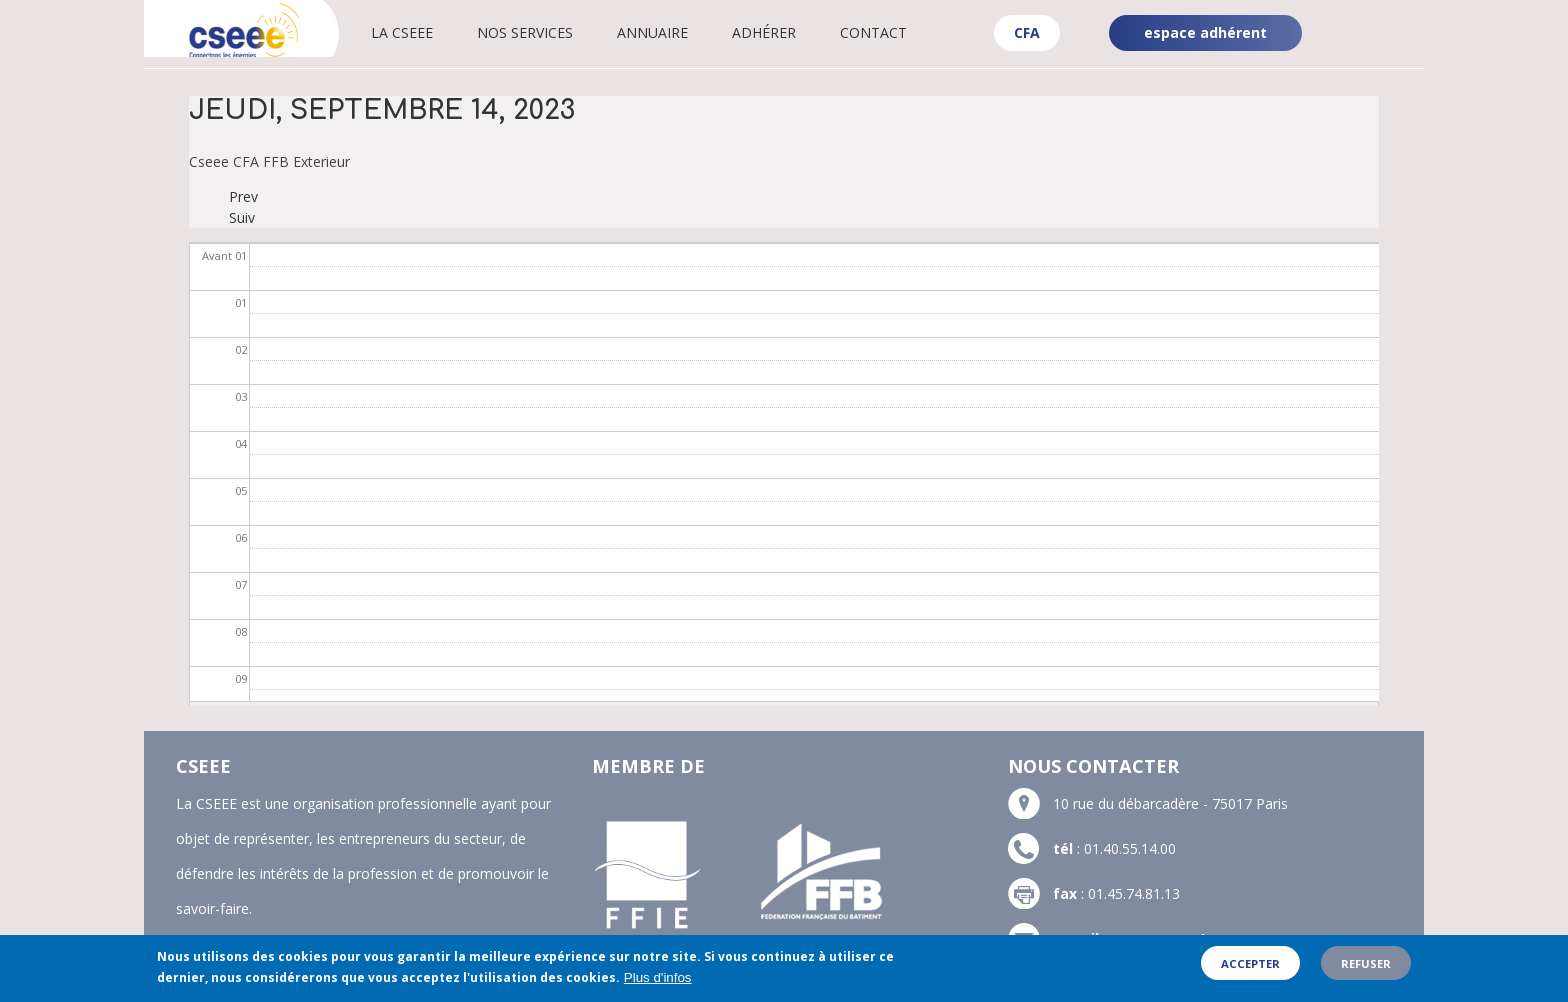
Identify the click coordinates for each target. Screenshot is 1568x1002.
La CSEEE (429, 32)
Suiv (242, 217)
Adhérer (791, 32)
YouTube (1391, 50)
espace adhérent (1205, 32)
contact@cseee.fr (1166, 938)
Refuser (1366, 968)
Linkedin (1390, 18)
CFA (1027, 32)
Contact (900, 32)
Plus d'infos (658, 982)
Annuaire (679, 32)
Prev (243, 196)
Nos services (552, 32)
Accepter (1250, 968)
